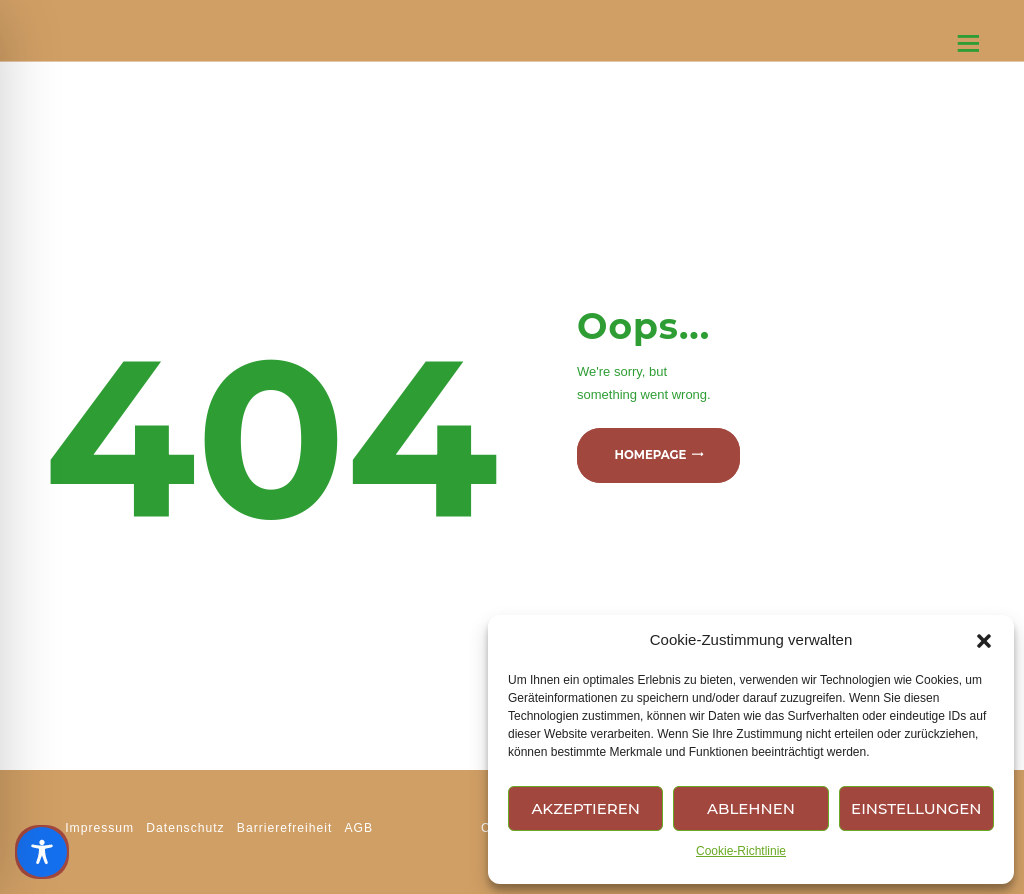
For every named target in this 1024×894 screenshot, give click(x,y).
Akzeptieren (585, 808)
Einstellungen (916, 808)
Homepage (650, 456)
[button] (984, 641)
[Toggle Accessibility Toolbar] (42, 852)
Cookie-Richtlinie (741, 851)
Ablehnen (751, 808)
